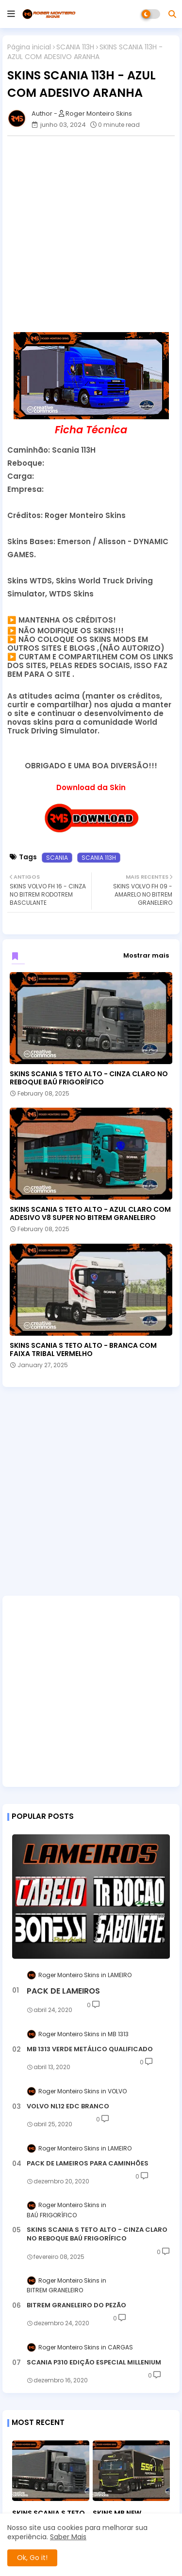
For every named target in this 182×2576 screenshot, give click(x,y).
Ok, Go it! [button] (32, 2557)
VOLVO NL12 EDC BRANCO (68, 2106)
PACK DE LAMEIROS (63, 1991)
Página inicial (29, 47)
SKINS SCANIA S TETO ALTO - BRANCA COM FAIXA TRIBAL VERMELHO (83, 1349)
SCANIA (57, 858)
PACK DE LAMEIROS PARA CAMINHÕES (88, 2163)
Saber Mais (68, 2537)
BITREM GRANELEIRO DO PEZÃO (76, 2305)
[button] (172, 14)
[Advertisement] (91, 234)
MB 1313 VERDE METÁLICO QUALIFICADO (90, 2049)
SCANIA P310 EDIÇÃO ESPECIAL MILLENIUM (94, 2362)
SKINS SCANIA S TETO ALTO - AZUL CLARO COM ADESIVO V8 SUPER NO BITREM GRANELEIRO (90, 1213)
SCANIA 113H (75, 47)
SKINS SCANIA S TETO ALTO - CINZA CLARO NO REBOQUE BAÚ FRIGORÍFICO (89, 1078)
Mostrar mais (146, 955)
